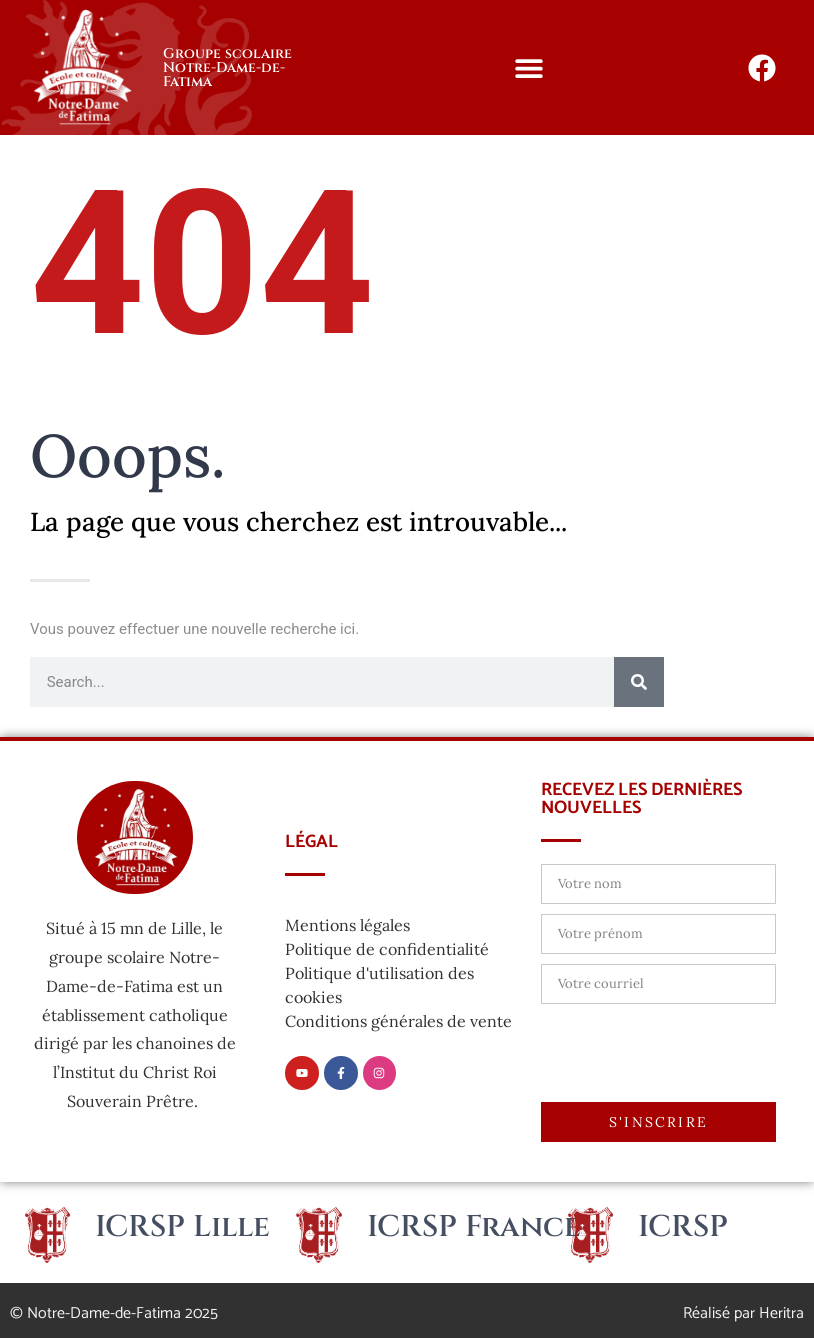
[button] (529, 67)
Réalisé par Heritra (743, 1313)
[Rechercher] (639, 682)
